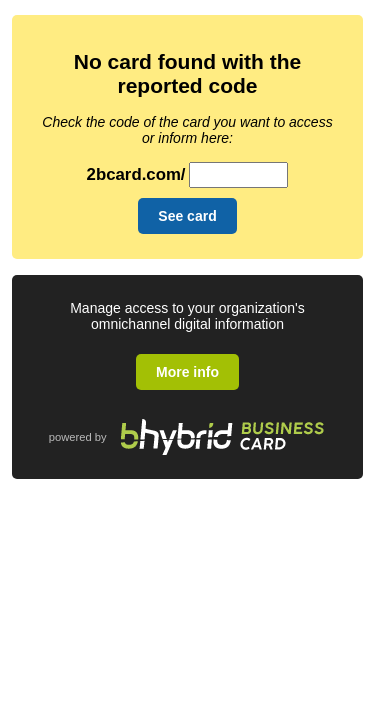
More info (187, 372)
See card (187, 216)
